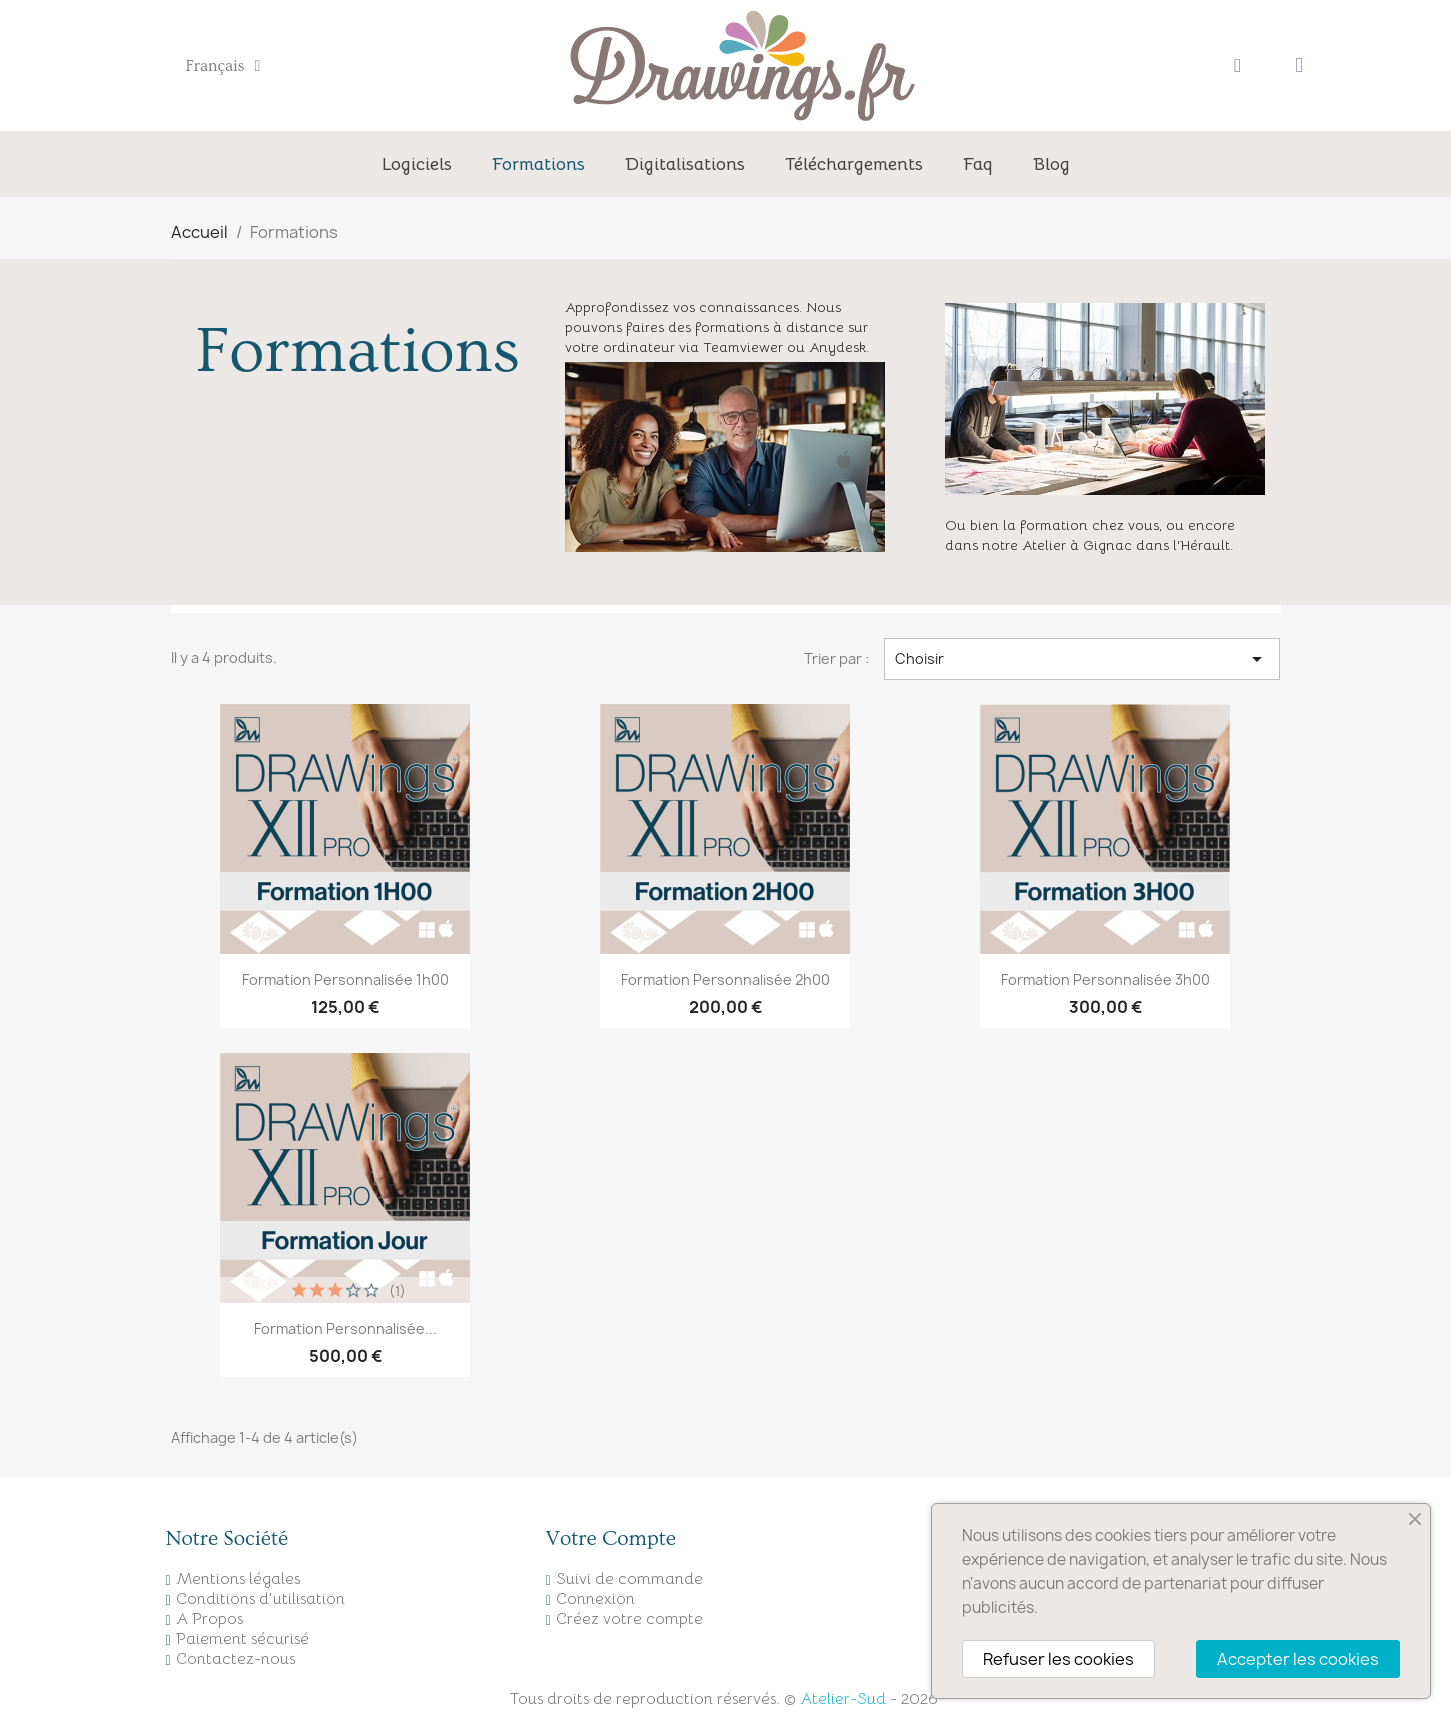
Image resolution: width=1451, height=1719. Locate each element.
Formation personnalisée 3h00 (1105, 979)
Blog (1051, 164)
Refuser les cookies (1058, 1659)
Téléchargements (854, 164)
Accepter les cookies (1298, 1659)
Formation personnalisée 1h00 (345, 979)
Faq (978, 164)
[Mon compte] (1237, 65)
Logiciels (417, 164)
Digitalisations (685, 164)
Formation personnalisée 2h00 (725, 979)
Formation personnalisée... (345, 1328)
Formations (538, 164)
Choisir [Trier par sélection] (1082, 659)
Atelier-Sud (843, 1699)
